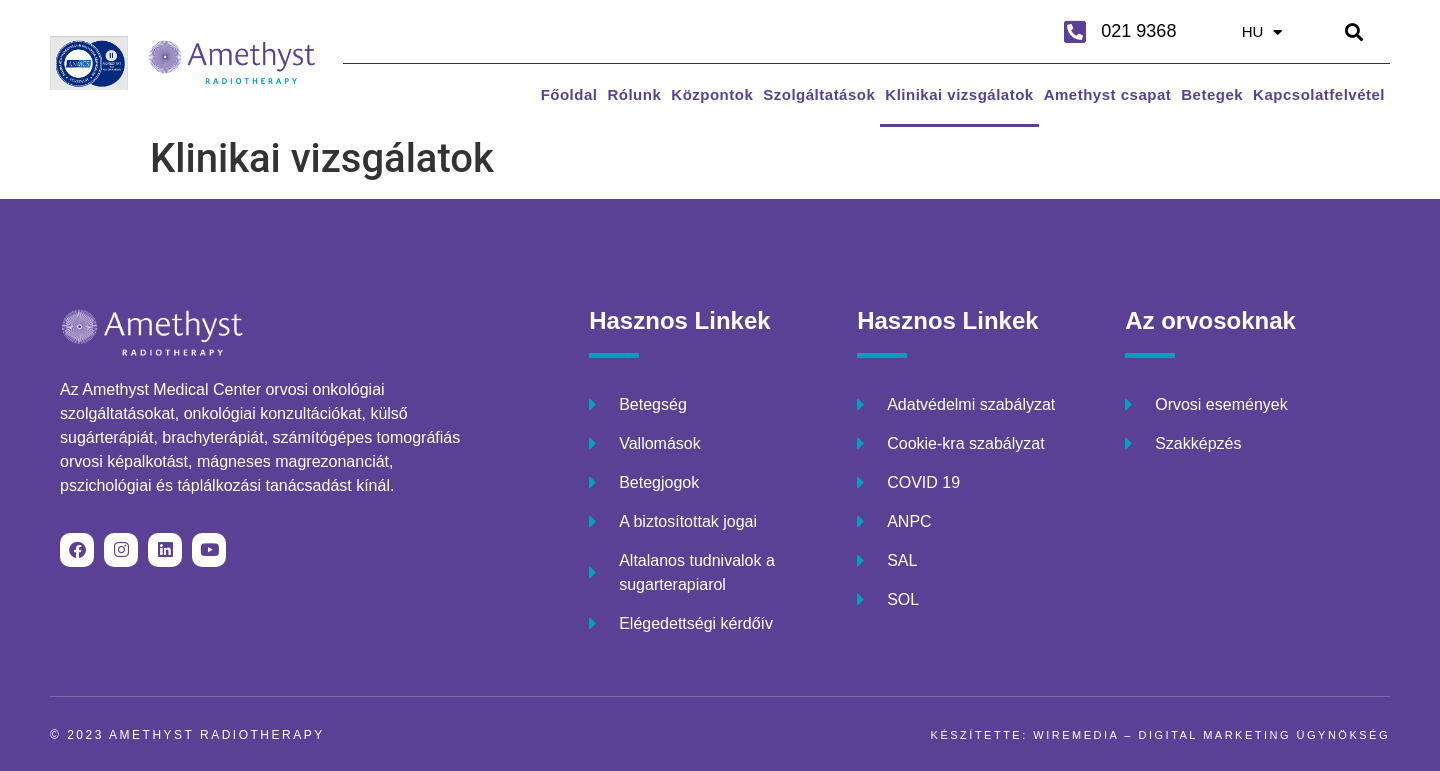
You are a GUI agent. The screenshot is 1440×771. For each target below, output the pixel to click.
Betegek (1212, 94)
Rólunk (634, 94)
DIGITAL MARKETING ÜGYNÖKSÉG (1264, 735)
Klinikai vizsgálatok (959, 94)
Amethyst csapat (1108, 94)
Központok (712, 94)
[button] (1354, 31)
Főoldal (569, 94)
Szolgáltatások (819, 94)
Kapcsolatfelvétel (1319, 94)
